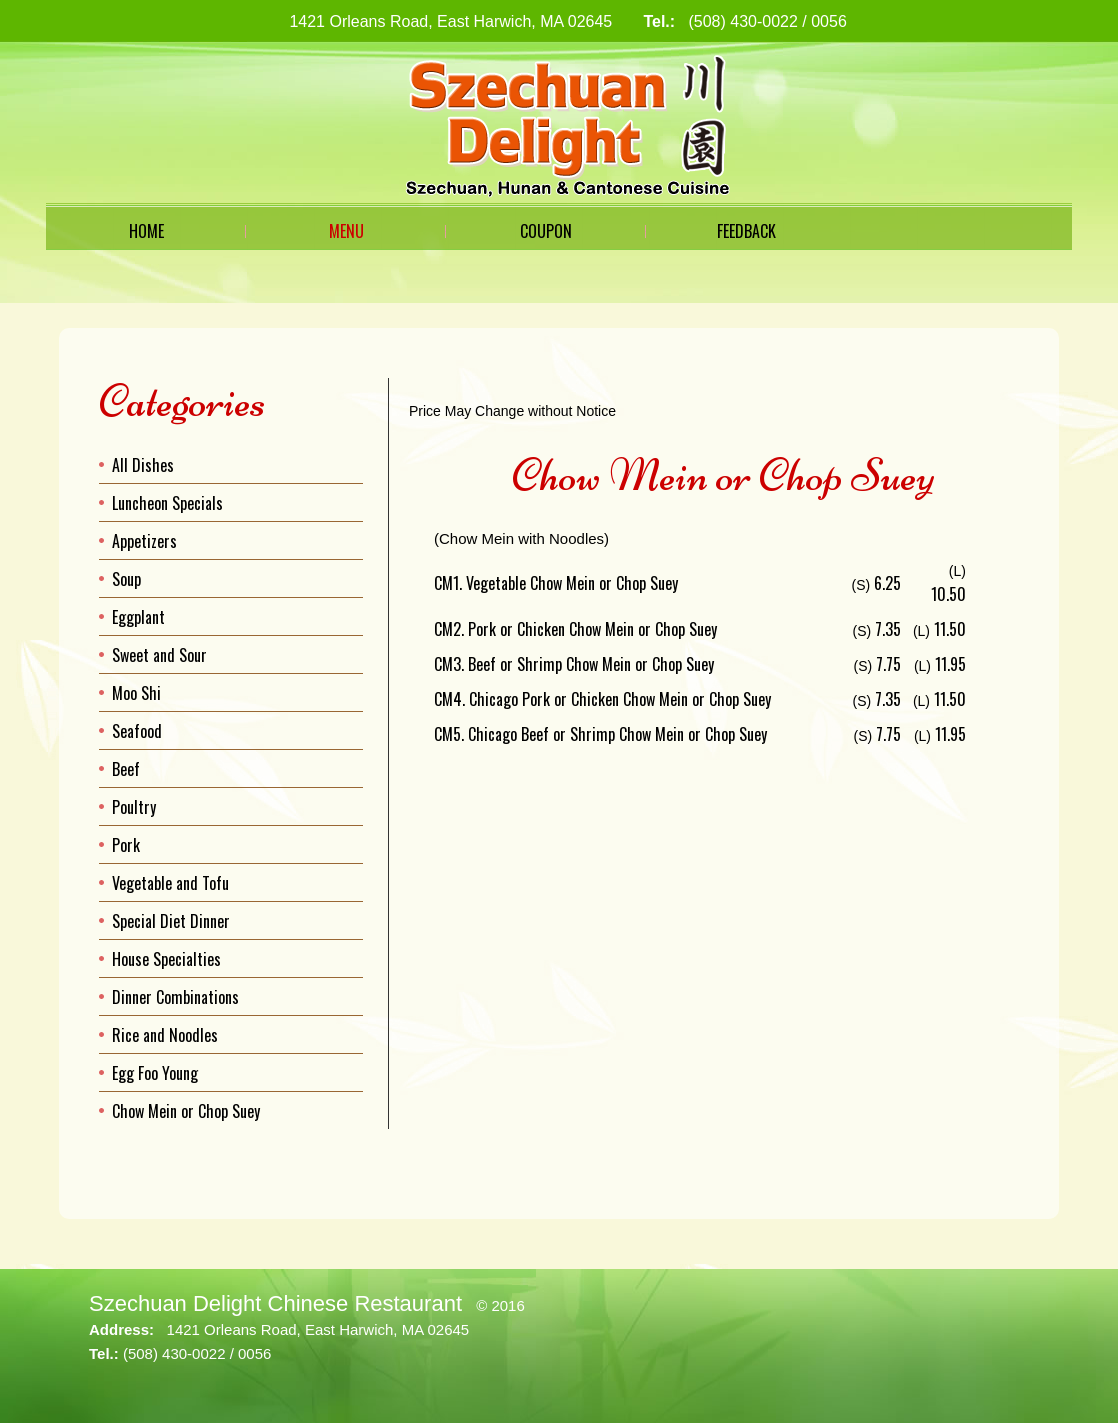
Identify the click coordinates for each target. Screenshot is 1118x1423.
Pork (126, 845)
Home (146, 231)
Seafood (137, 731)
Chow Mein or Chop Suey (186, 1111)
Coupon (546, 231)
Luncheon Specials (167, 503)
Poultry (134, 807)
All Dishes (143, 465)
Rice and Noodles (165, 1035)
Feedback (746, 231)
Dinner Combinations (175, 997)
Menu (346, 231)
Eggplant (138, 617)
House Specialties (166, 959)
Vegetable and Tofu (170, 883)
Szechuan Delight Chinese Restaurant (275, 1303)
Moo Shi (136, 693)
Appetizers (144, 541)
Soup (126, 579)
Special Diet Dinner (171, 921)
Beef (126, 769)
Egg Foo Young (155, 1073)
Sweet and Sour (159, 655)
